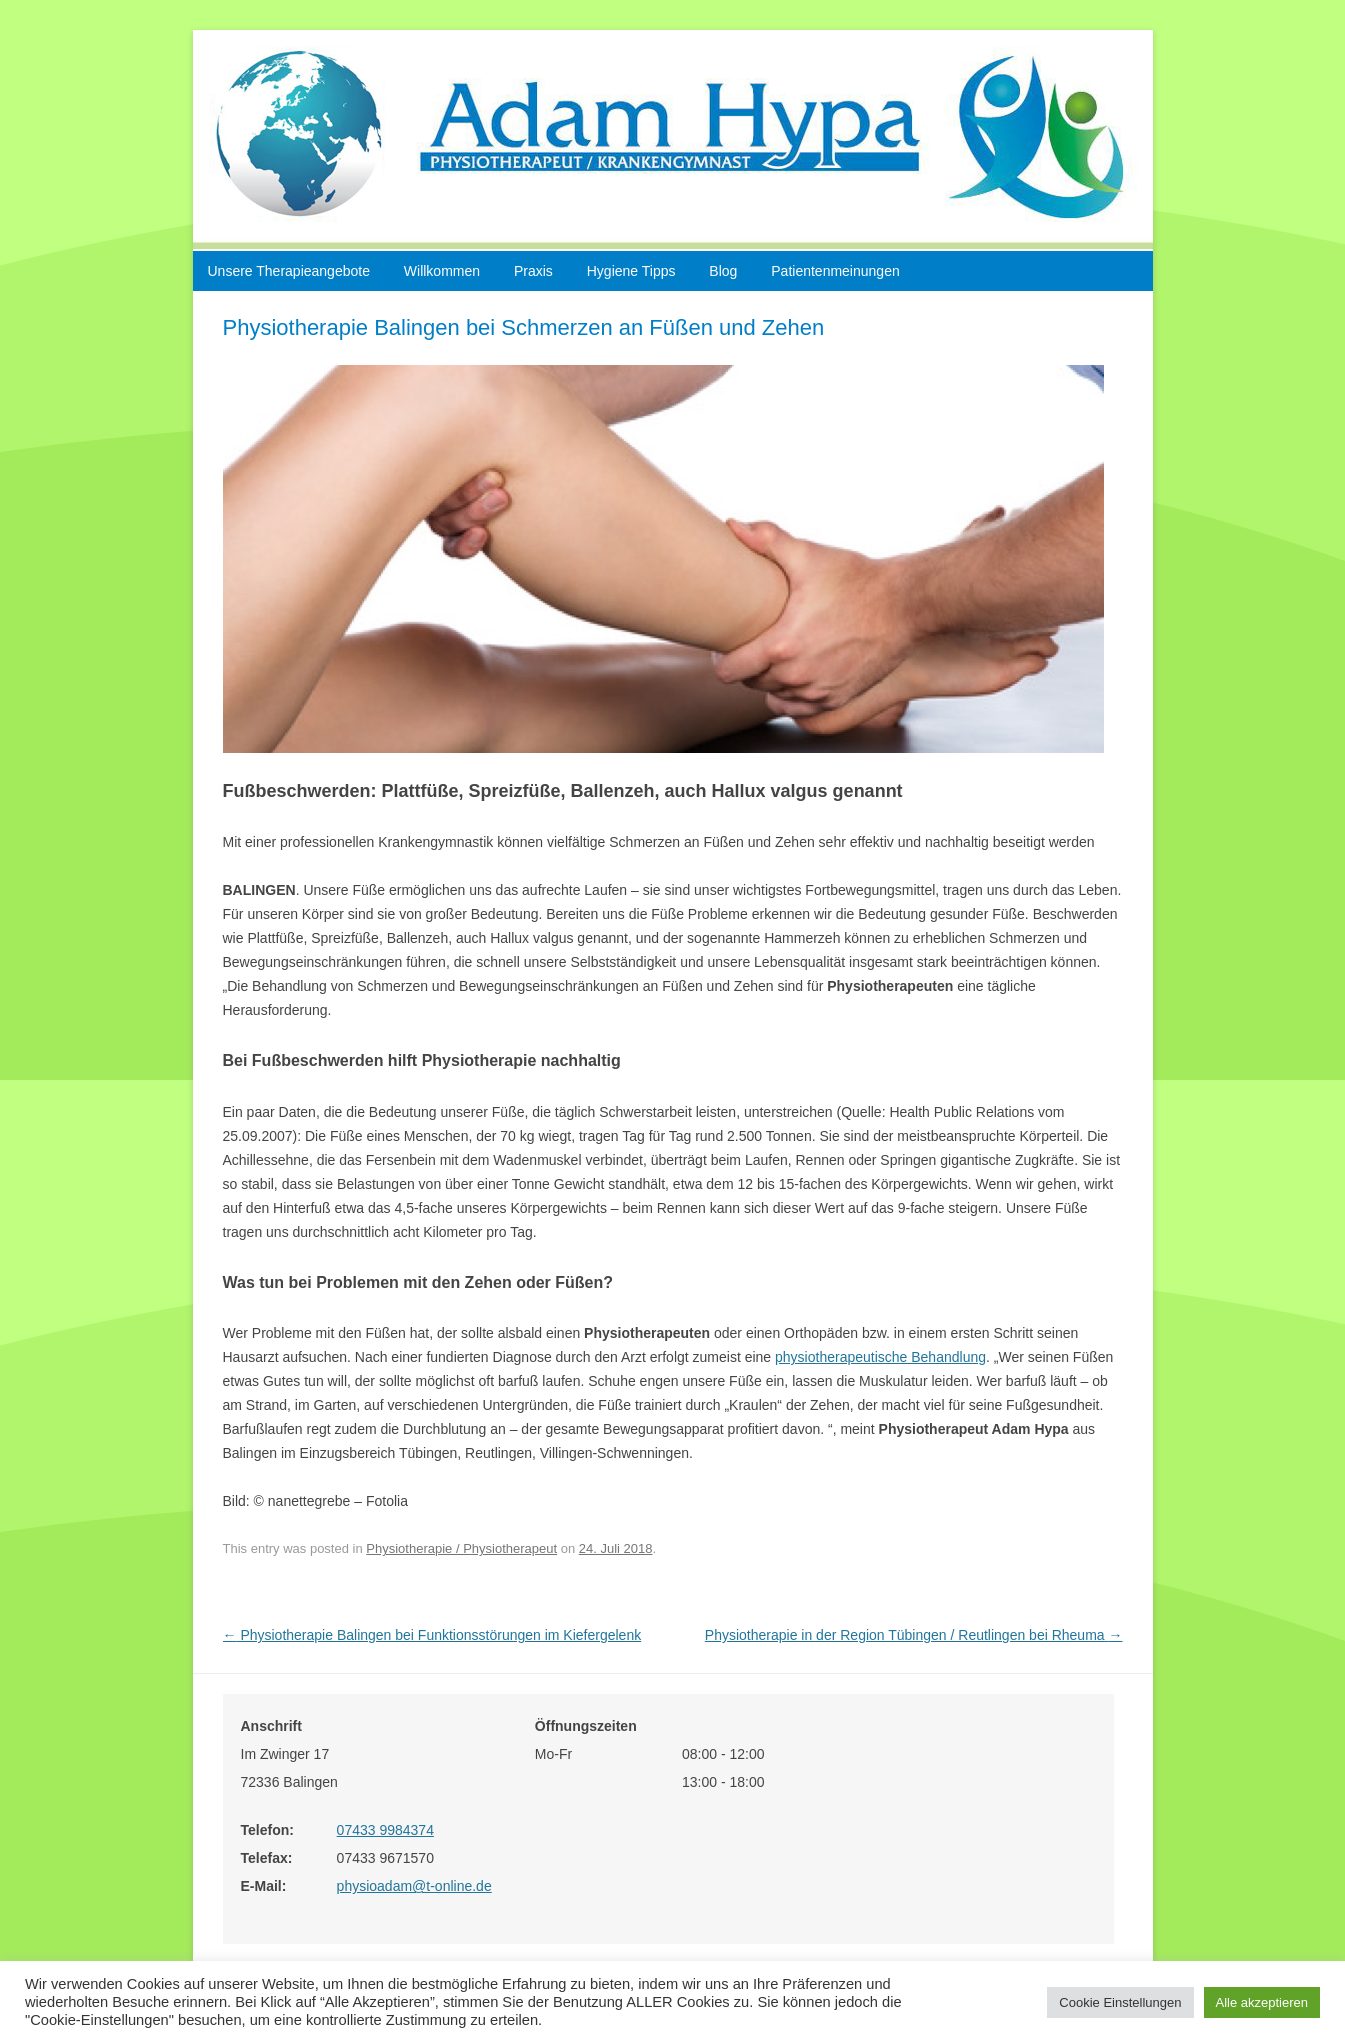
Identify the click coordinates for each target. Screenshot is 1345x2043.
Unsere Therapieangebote (289, 271)
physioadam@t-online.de (414, 1886)
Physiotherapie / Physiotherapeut (461, 1548)
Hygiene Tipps (631, 271)
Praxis (533, 271)
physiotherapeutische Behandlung (880, 1357)
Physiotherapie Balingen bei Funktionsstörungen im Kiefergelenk (432, 1635)
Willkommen (442, 271)
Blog (723, 271)
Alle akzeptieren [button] (1262, 2002)
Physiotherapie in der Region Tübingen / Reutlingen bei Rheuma (914, 1635)
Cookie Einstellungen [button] (1120, 2002)
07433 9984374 (385, 1830)
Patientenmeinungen (835, 271)
